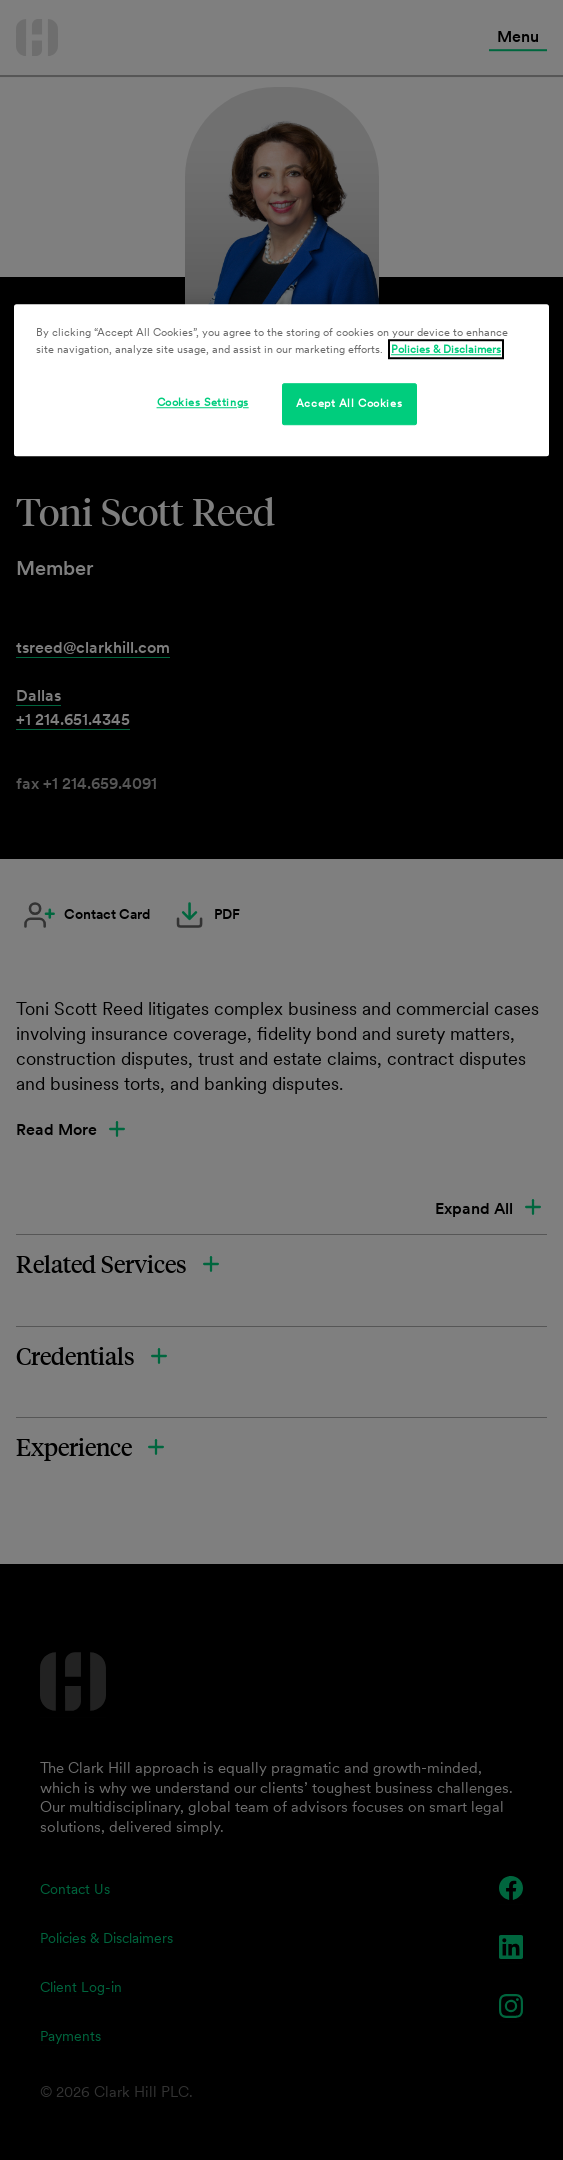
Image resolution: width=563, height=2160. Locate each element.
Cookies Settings (203, 402)
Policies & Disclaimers (446, 349)
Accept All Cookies (349, 403)
